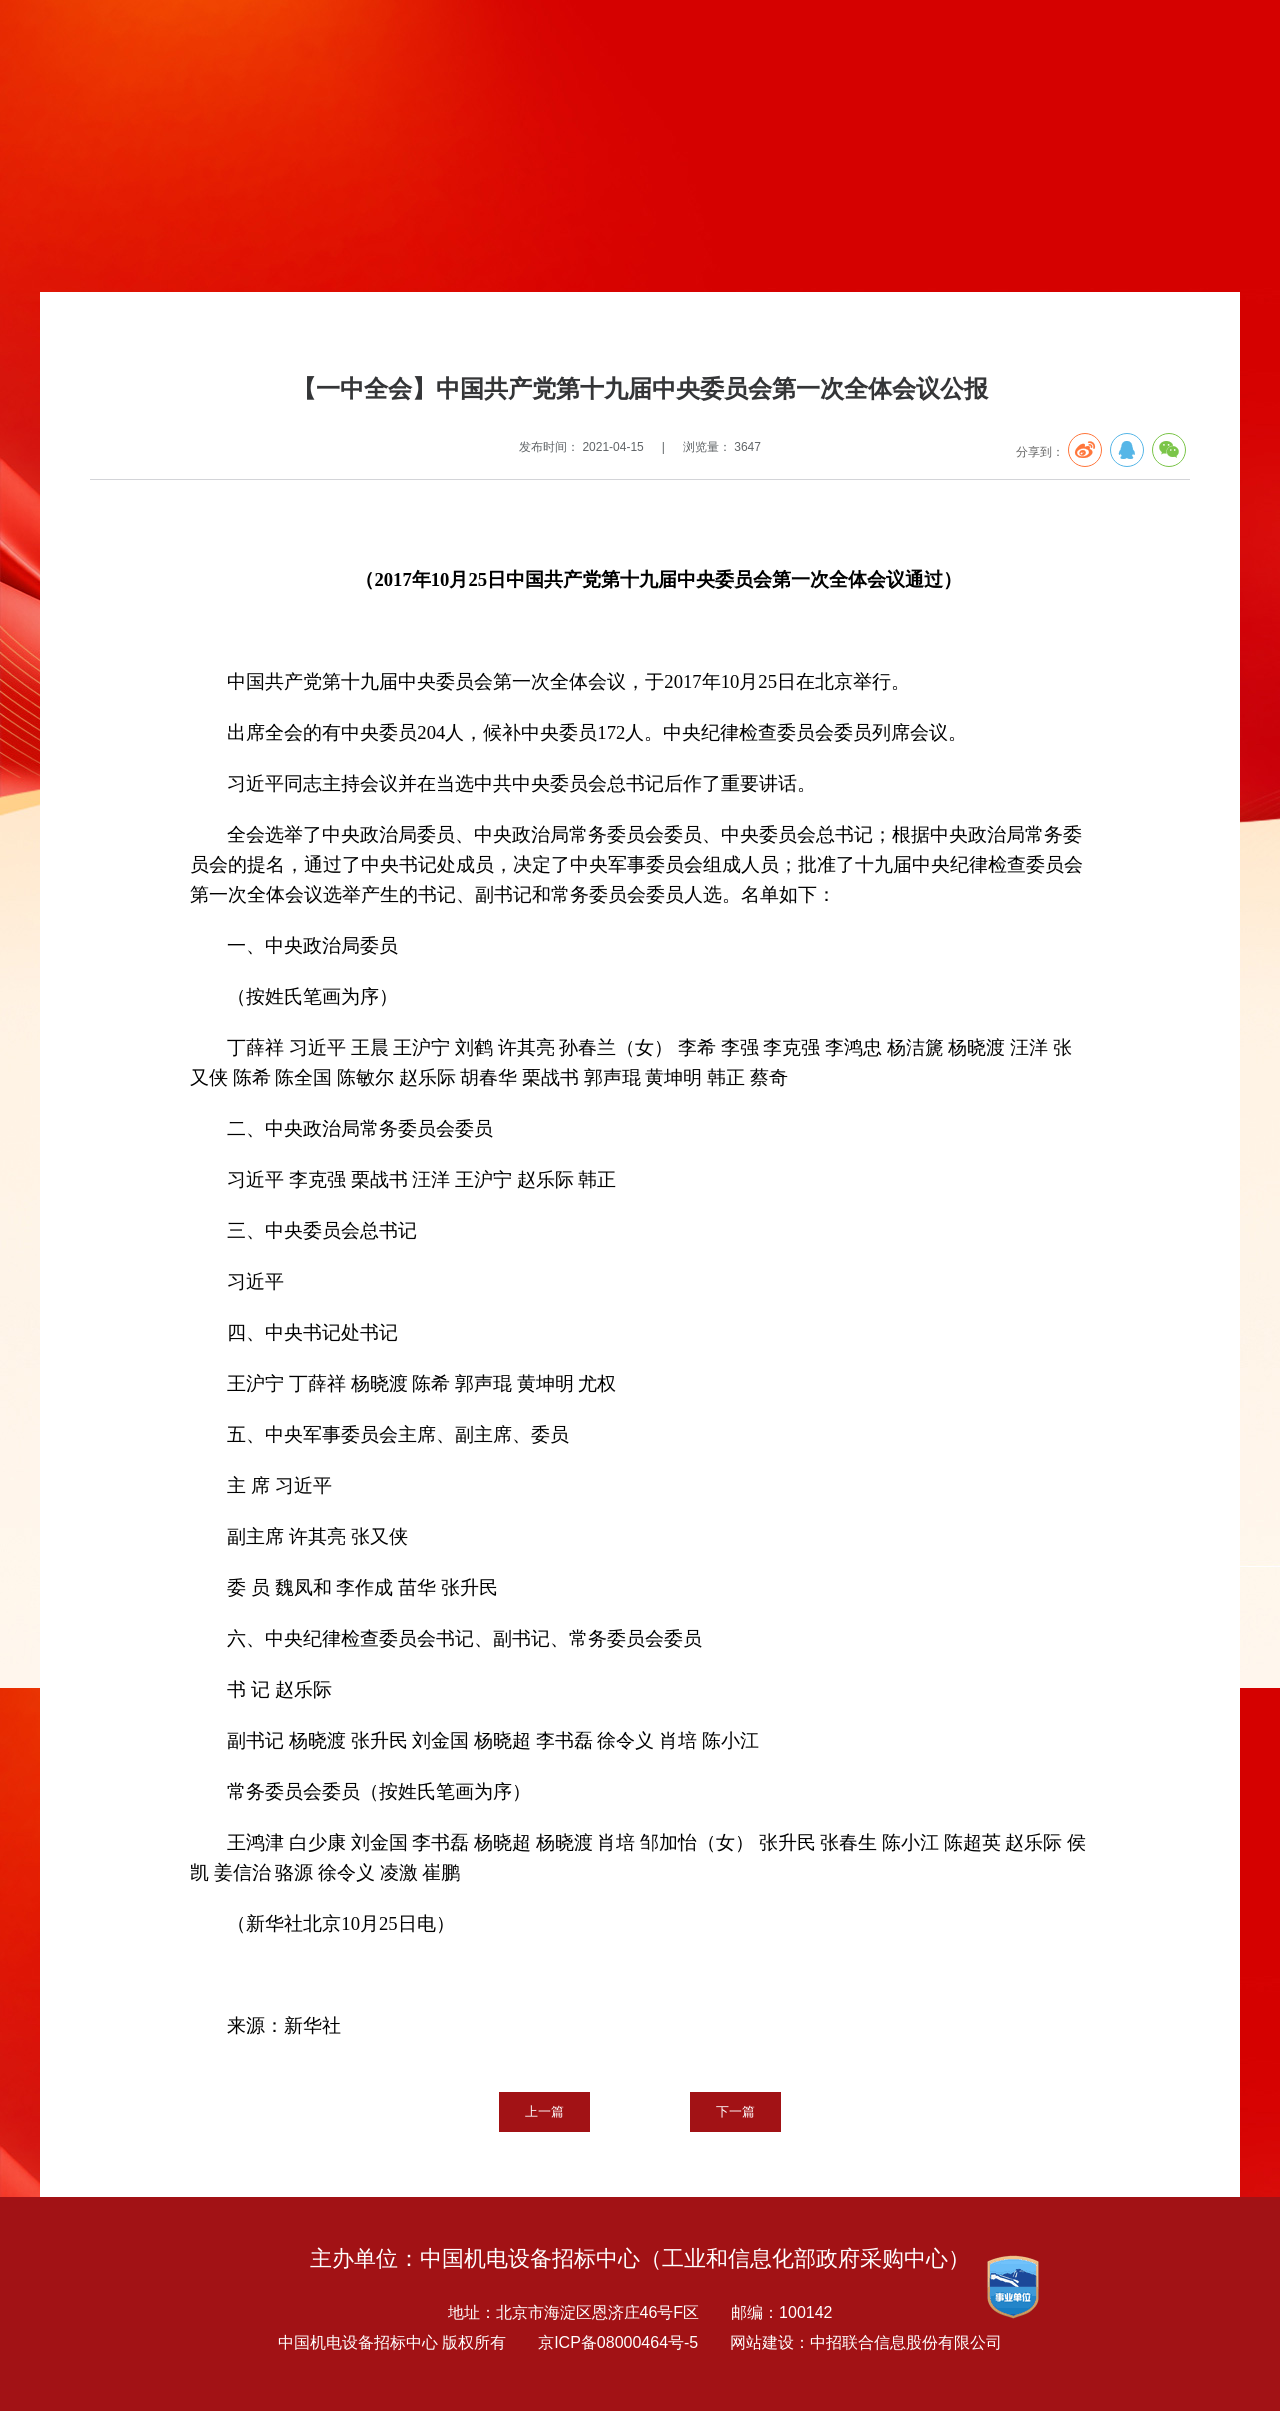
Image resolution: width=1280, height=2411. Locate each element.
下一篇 (735, 2111)
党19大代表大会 (392, 334)
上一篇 (544, 2111)
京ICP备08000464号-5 (618, 2342)
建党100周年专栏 (279, 334)
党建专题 (190, 334)
